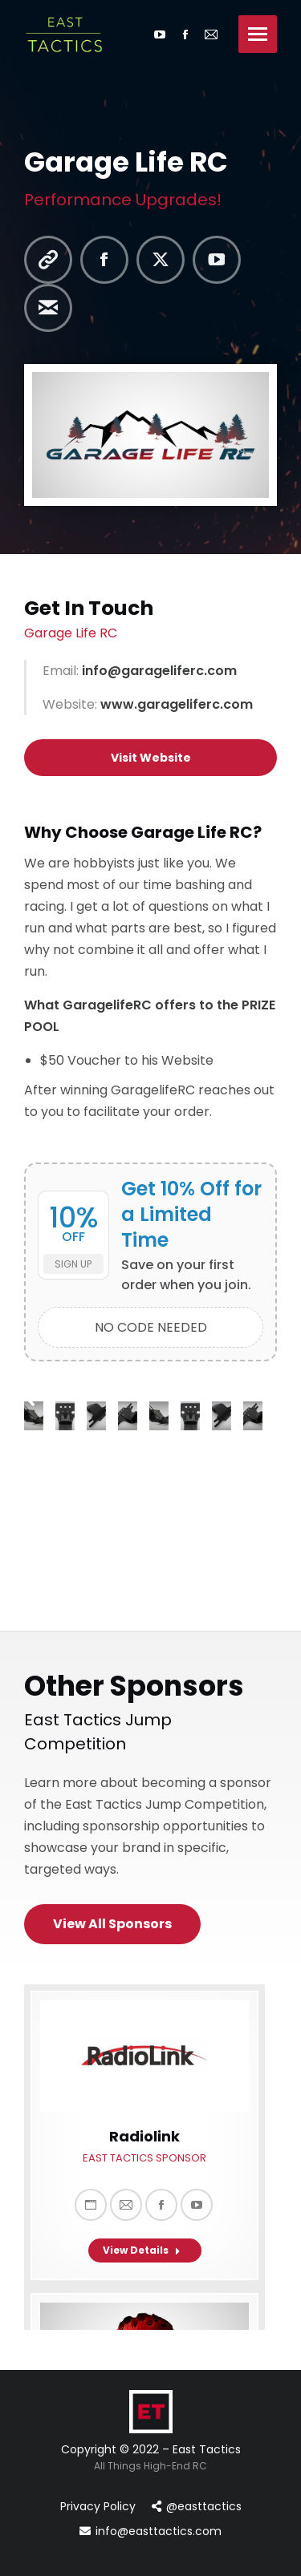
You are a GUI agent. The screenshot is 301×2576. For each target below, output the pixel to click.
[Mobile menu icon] (257, 34)
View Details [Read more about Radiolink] (142, 2250)
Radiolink (144, 2136)
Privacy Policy (98, 2506)
